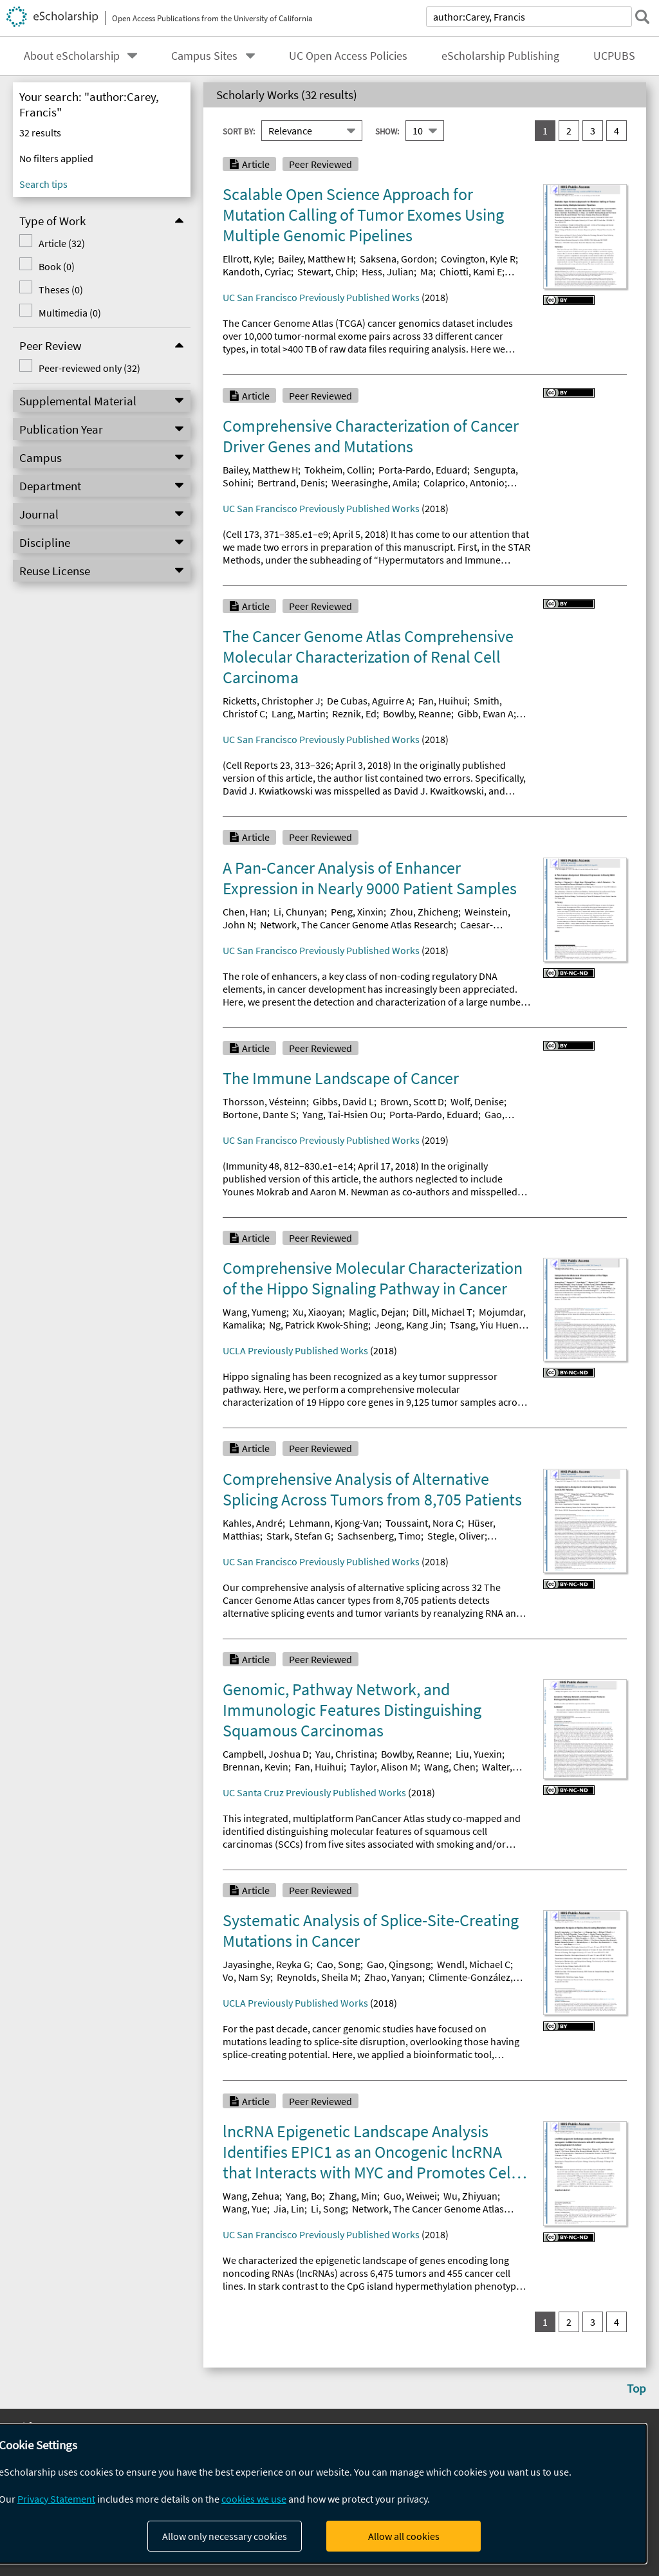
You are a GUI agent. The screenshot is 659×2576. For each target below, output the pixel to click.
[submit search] (642, 16)
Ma (426, 271)
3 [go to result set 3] (592, 130)
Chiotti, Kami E (471, 271)
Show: (387, 130)
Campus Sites (204, 56)
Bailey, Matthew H (315, 258)
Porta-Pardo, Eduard (422, 469)
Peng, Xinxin (357, 911)
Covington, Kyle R (478, 258)
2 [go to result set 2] (568, 130)
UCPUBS (614, 56)
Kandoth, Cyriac (257, 271)
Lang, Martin (299, 713)
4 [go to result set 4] (616, 130)
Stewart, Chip (326, 271)
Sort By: (239, 130)
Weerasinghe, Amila (374, 482)
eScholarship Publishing (500, 56)
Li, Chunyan (299, 911)
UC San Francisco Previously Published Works (321, 297)
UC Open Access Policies (348, 56)
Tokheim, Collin (338, 469)
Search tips (43, 184)
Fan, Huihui (442, 700)
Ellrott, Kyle (247, 258)
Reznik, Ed (354, 713)
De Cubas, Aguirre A (369, 700)
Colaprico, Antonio (464, 482)
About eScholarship (72, 56)
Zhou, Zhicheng (424, 911)
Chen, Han (245, 911)
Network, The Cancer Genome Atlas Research (357, 924)
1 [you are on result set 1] (545, 130)
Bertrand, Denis (291, 482)
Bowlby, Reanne (417, 713)
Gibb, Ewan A (486, 713)
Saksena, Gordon (397, 258)
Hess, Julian (388, 271)
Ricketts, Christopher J (271, 700)
